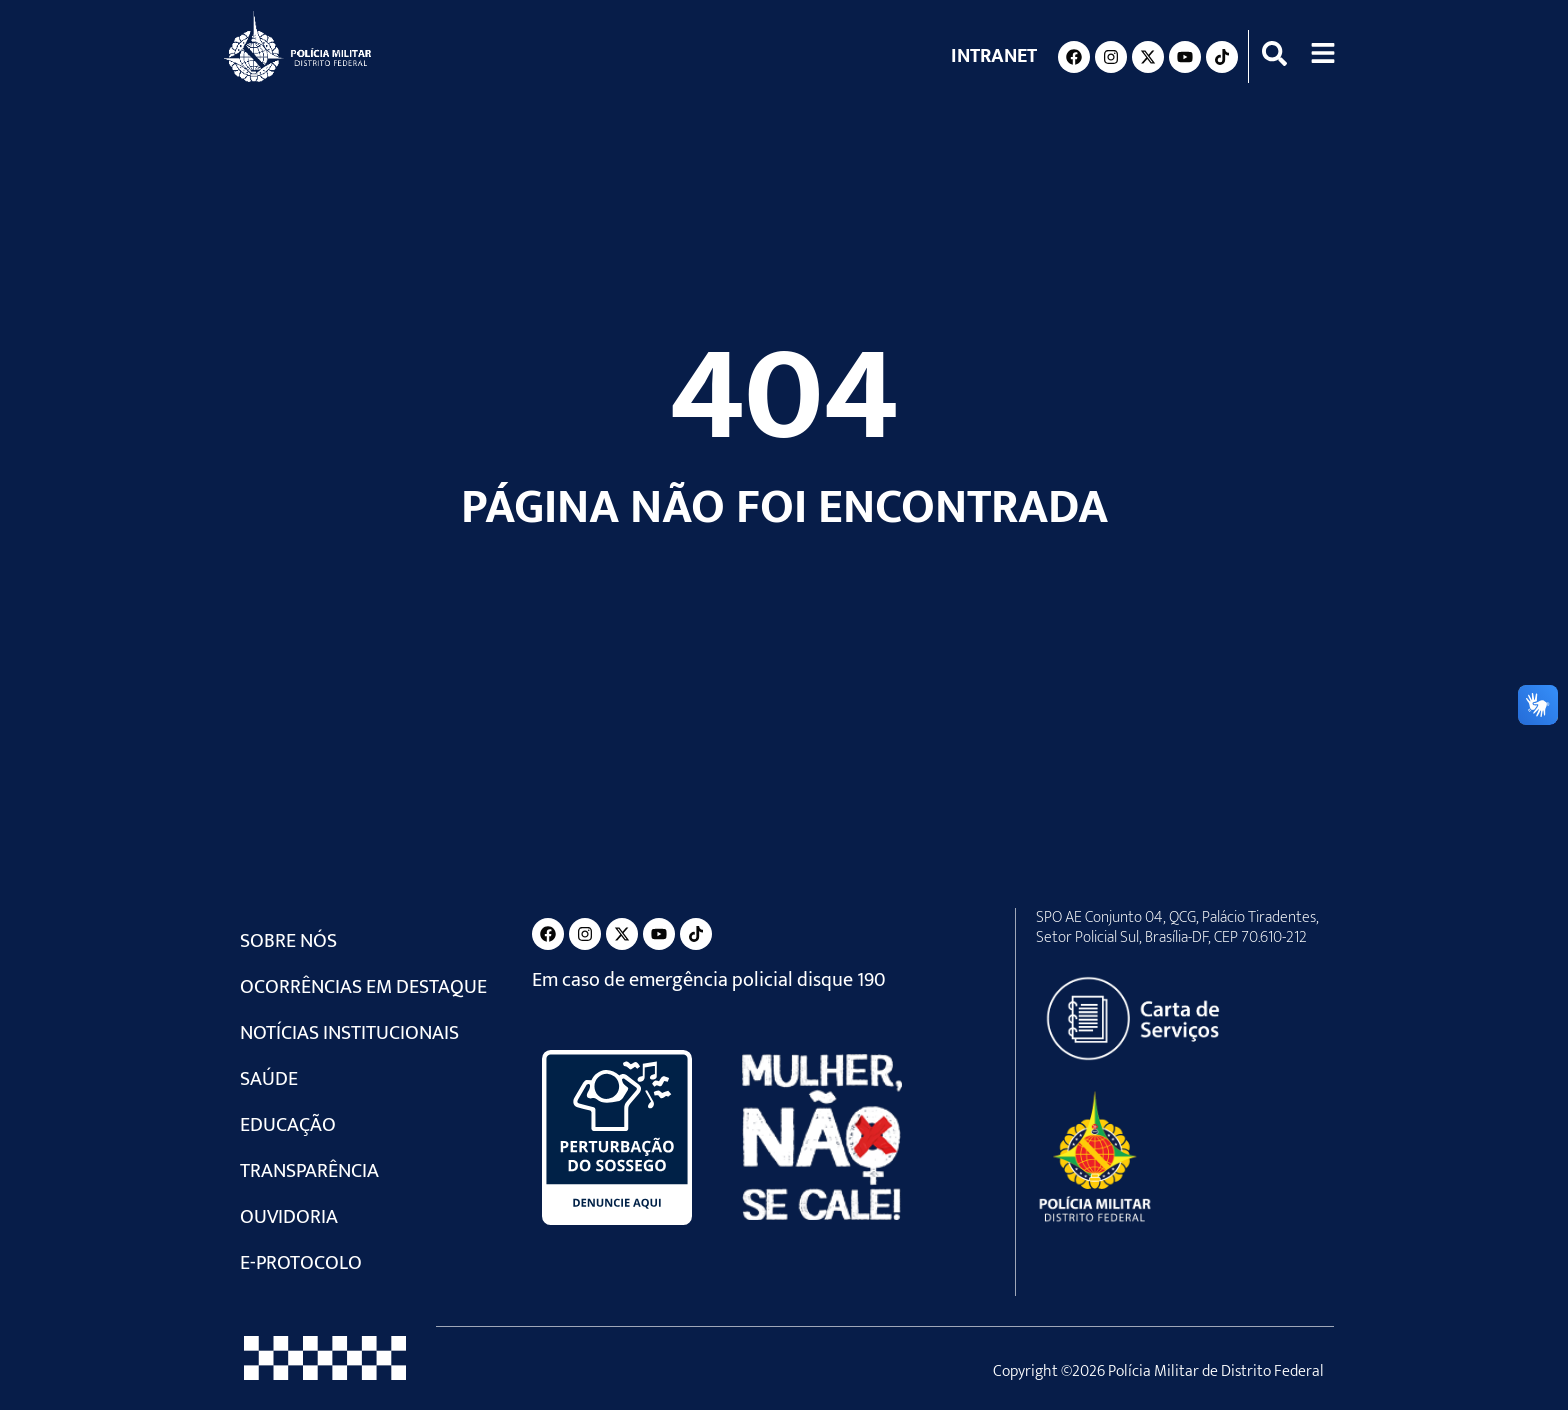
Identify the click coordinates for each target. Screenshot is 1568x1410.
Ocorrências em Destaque (363, 987)
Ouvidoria (289, 1217)
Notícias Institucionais (349, 1033)
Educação (288, 1125)
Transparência (309, 1171)
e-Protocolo (301, 1263)
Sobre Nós (288, 941)
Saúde (269, 1079)
